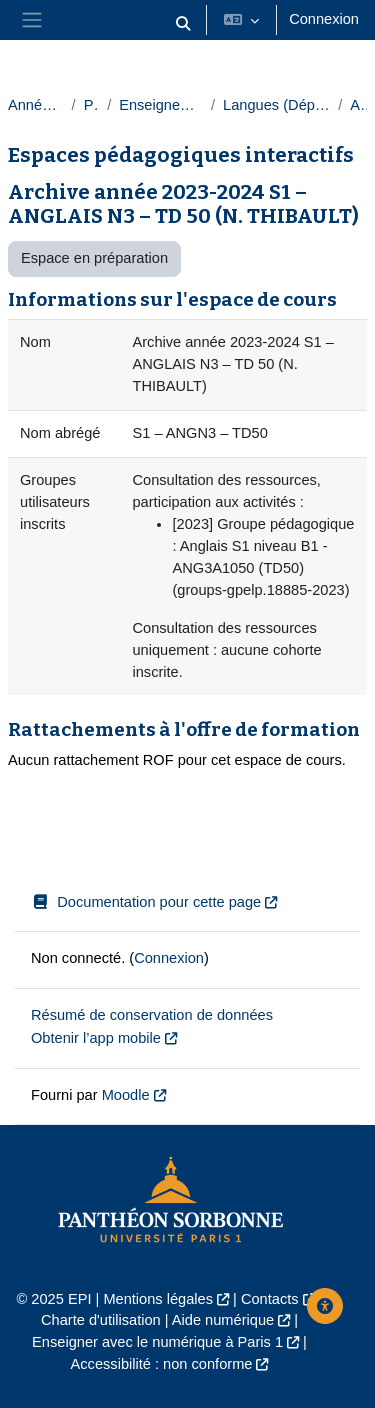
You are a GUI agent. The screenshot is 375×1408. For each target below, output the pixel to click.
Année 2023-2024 (36, 105)
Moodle (126, 1095)
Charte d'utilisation (101, 1320)
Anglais (358, 105)
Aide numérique (223, 1320)
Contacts (270, 1299)
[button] (184, 24)
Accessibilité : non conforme (162, 1364)
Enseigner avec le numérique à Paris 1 (157, 1342)
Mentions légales (158, 1299)
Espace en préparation (94, 258)
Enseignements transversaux (161, 105)
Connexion (324, 19)
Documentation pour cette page (146, 902)
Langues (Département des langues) (276, 105)
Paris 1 (91, 105)
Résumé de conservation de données (152, 1015)
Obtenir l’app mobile (96, 1038)
